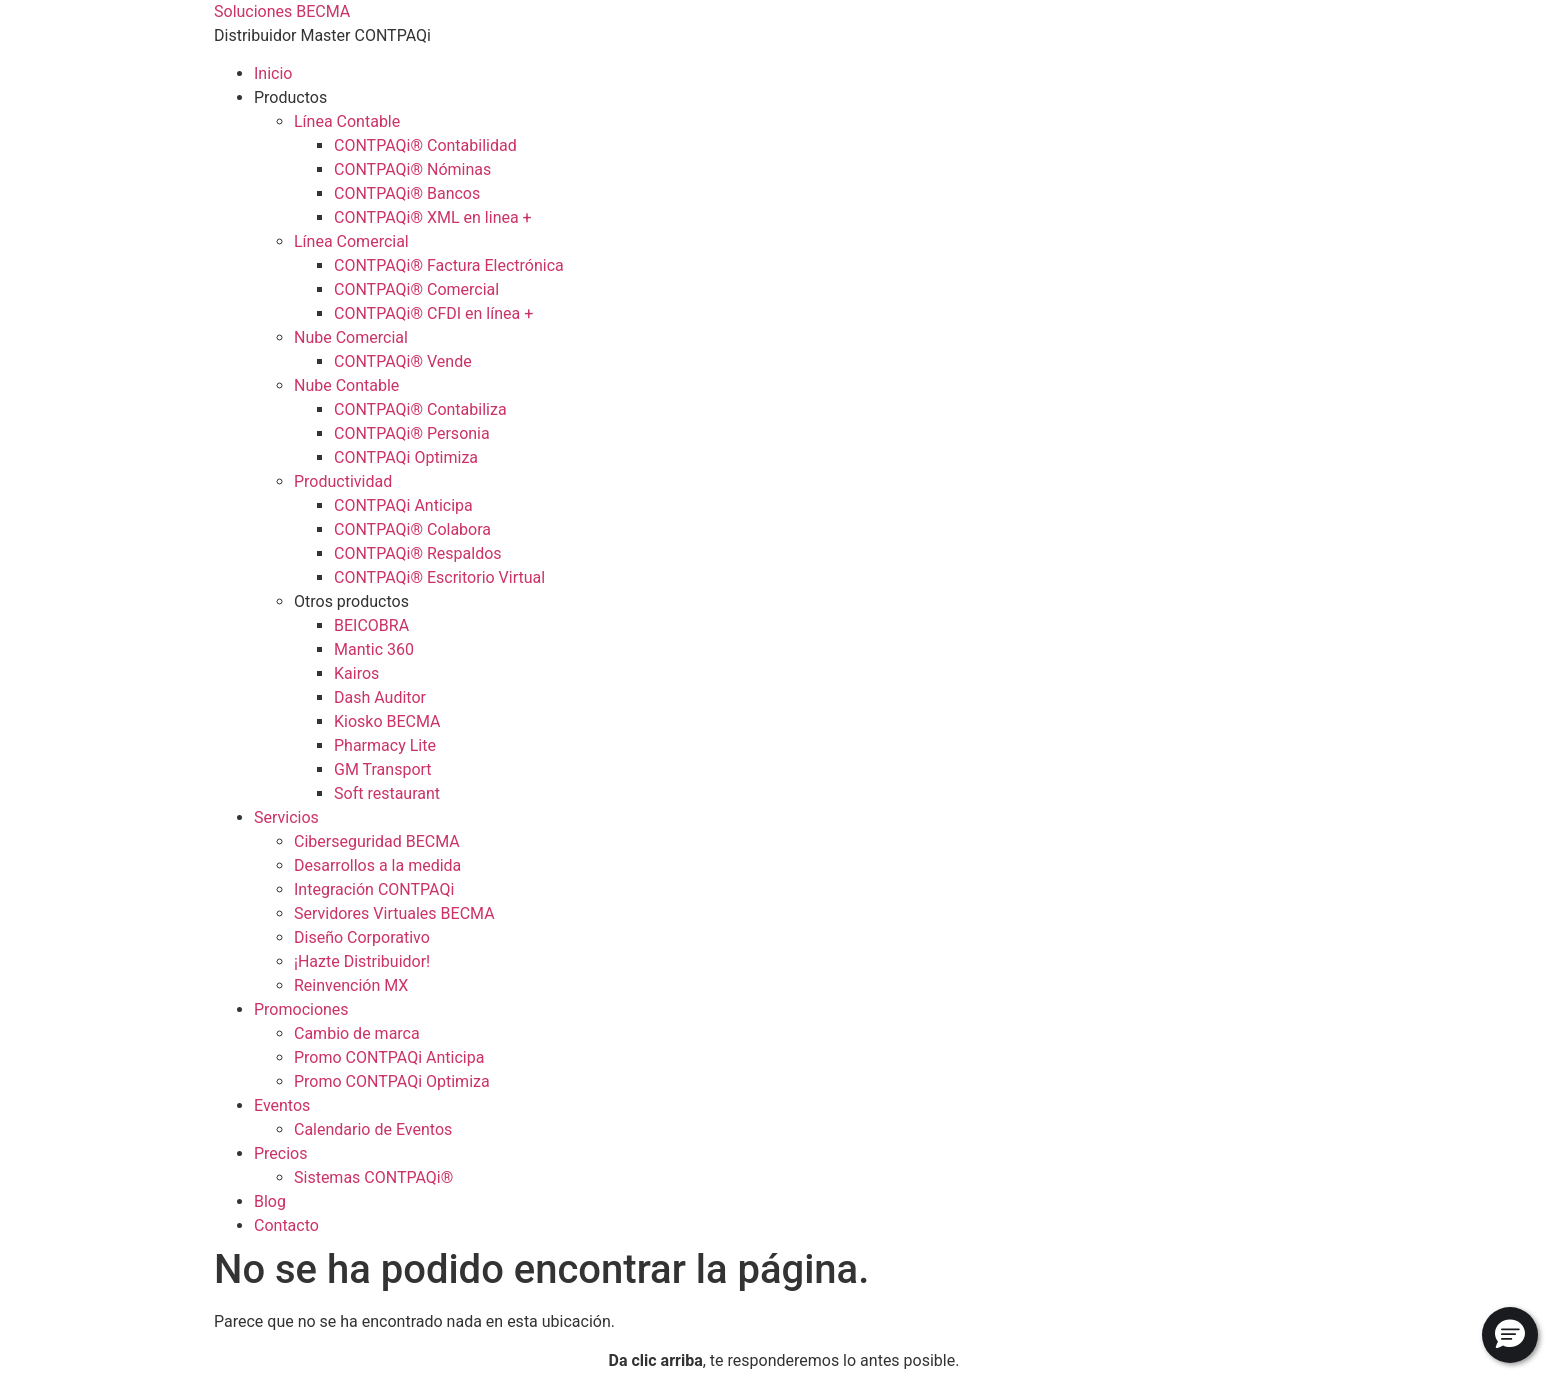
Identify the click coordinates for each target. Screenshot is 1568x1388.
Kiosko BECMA (387, 721)
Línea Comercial (351, 241)
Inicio (273, 73)
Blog (270, 1201)
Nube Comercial (351, 337)
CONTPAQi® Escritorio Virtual (439, 577)
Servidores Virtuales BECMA (394, 913)
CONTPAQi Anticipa (403, 505)
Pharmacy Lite (385, 745)
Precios (281, 1153)
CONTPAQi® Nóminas (412, 169)
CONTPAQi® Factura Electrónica (449, 265)
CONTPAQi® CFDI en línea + (433, 313)
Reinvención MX (351, 985)
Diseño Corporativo (362, 937)
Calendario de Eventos (373, 1129)
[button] (1510, 1335)
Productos (290, 97)
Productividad (343, 481)
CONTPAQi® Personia (412, 433)
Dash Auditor (380, 697)
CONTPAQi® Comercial (416, 289)
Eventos (282, 1105)
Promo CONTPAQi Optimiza (392, 1081)
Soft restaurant (387, 793)
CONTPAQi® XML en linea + (433, 217)
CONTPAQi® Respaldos (418, 553)
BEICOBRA (371, 625)
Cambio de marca (357, 1033)
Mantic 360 (374, 649)
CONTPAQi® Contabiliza (420, 409)
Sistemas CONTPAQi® (373, 1177)
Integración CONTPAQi (374, 889)
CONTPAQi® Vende (403, 361)
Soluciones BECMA (282, 11)
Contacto (286, 1225)
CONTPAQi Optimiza (406, 457)
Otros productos (351, 601)
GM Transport (383, 769)
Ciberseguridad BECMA (377, 841)
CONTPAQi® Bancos (407, 193)
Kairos (356, 673)
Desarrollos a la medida (377, 865)
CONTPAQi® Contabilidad (425, 145)
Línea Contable (347, 121)
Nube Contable (346, 385)
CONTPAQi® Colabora (412, 529)
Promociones (301, 1009)
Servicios (286, 817)
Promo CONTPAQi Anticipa (389, 1057)
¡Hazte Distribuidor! (362, 961)
